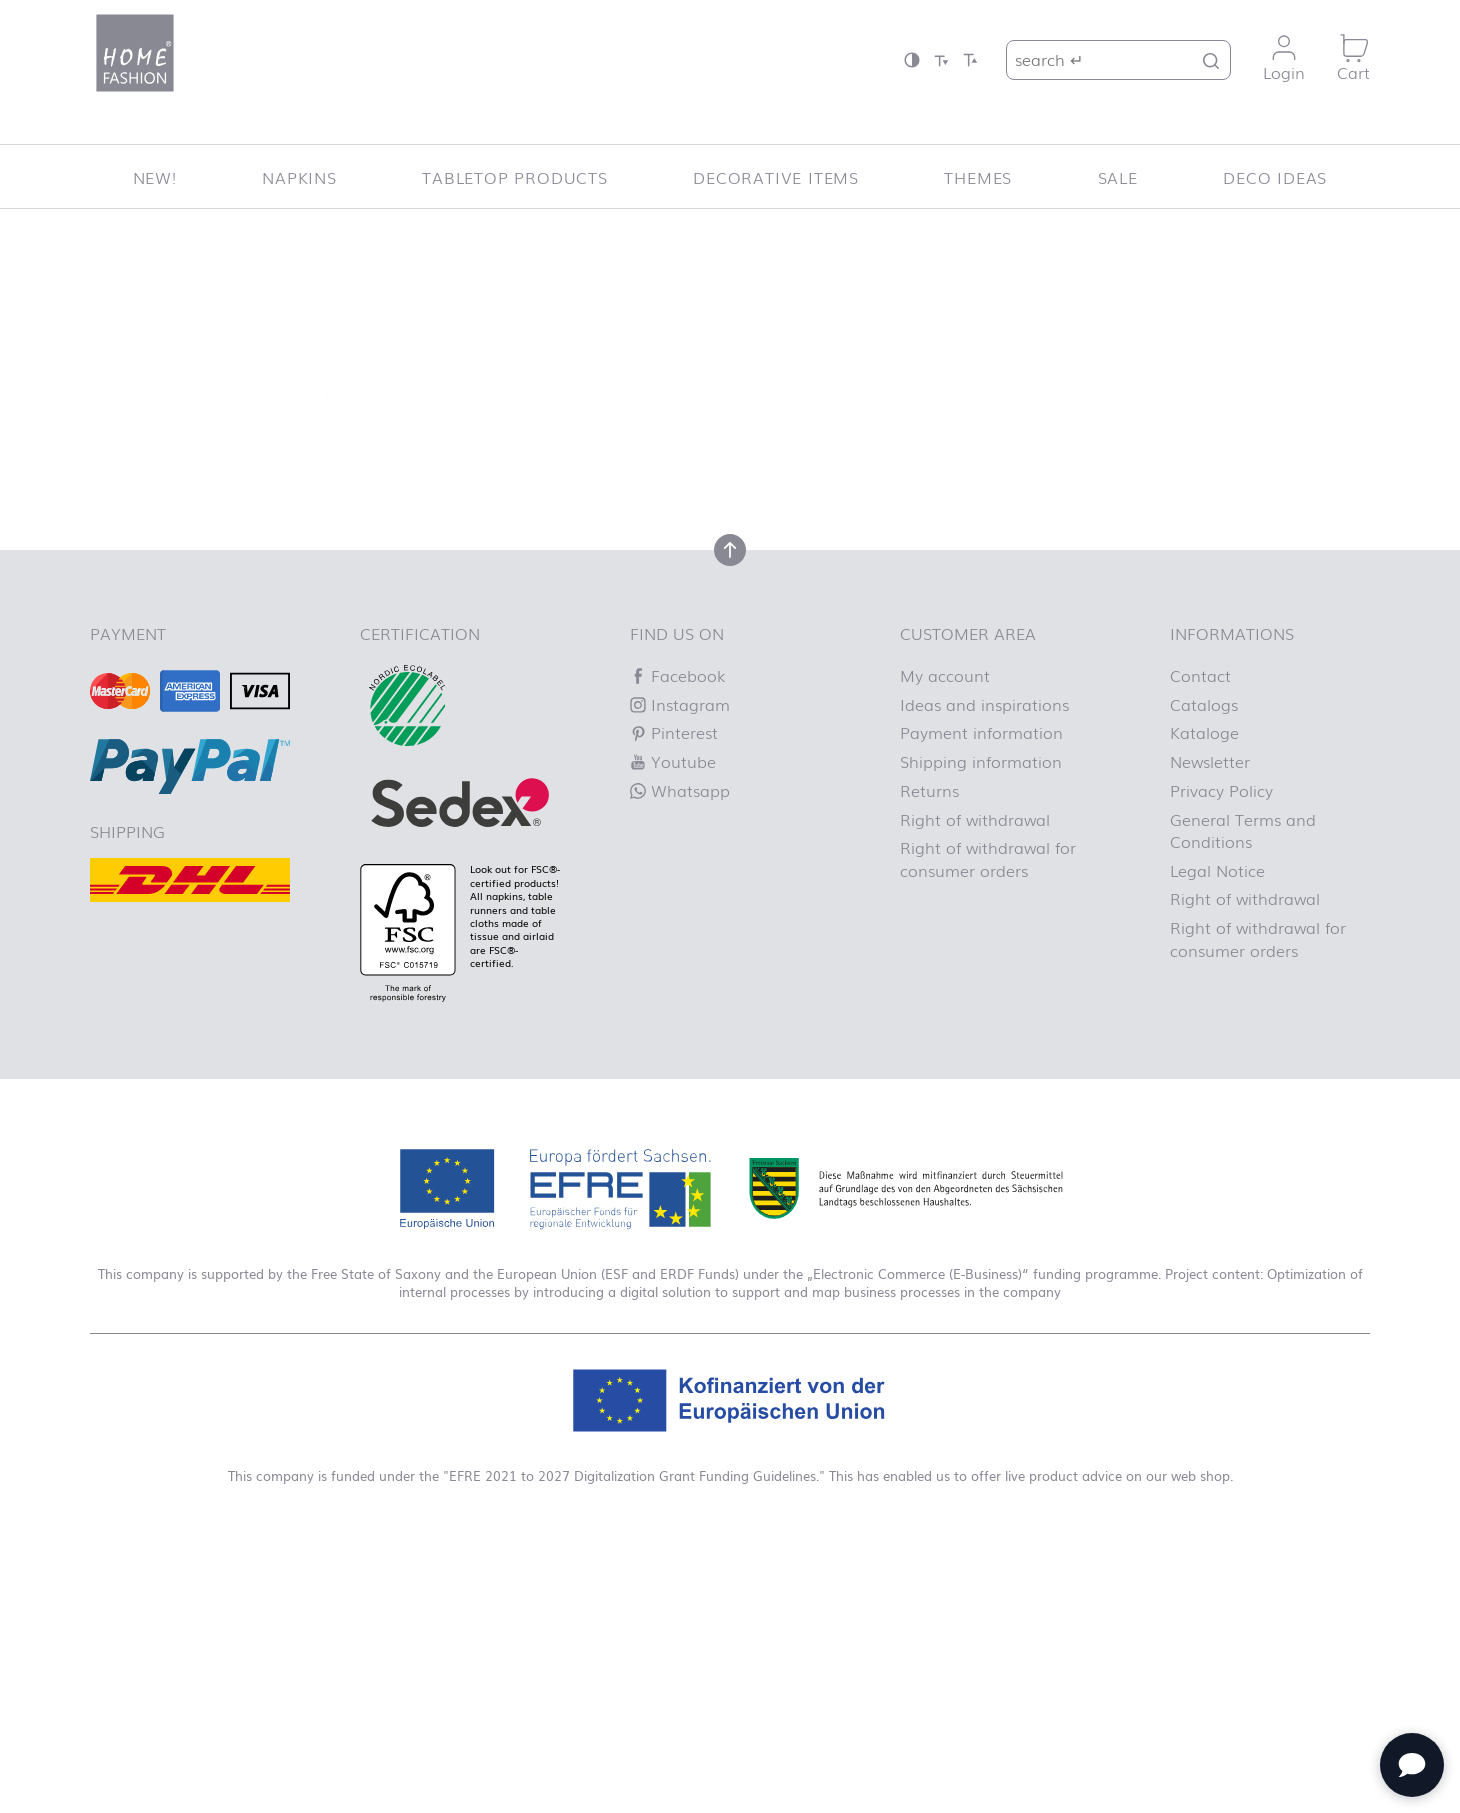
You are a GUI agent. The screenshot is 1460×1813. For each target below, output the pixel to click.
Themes (978, 177)
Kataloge (1204, 732)
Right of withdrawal (975, 819)
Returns (929, 790)
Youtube (673, 761)
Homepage (824, 419)
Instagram (680, 704)
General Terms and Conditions (1243, 830)
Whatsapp (680, 790)
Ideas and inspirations (984, 704)
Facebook (677, 675)
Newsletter (1210, 761)
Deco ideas (1275, 177)
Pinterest (674, 732)
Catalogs (1204, 704)
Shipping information (981, 761)
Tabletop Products (515, 177)
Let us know (417, 396)
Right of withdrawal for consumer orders (988, 858)
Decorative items (776, 177)
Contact (1200, 675)
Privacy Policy (1221, 790)
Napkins (299, 177)
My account (945, 675)
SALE (1118, 177)
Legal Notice (1217, 870)
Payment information (981, 732)
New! (155, 177)
